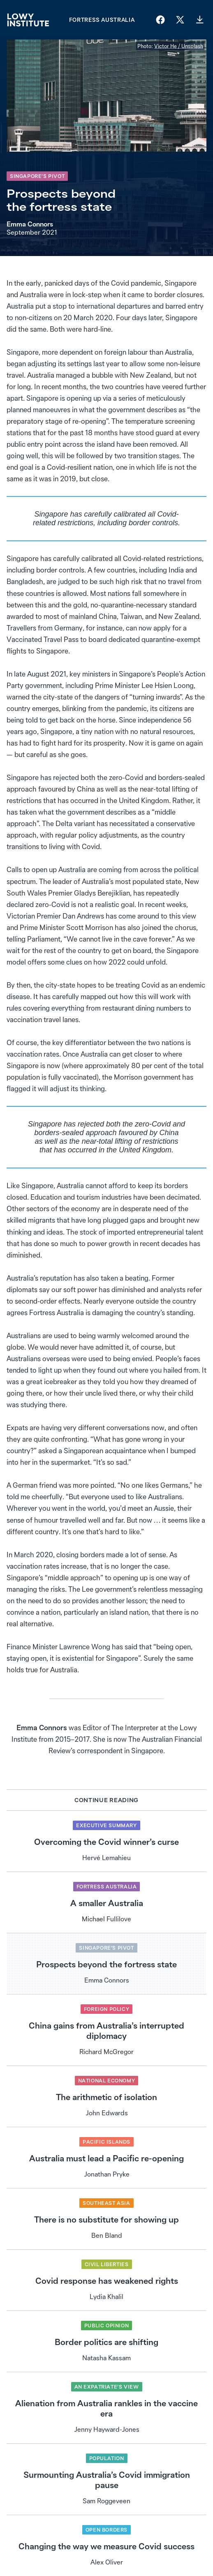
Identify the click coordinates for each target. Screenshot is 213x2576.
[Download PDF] (199, 19)
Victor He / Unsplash (178, 45)
